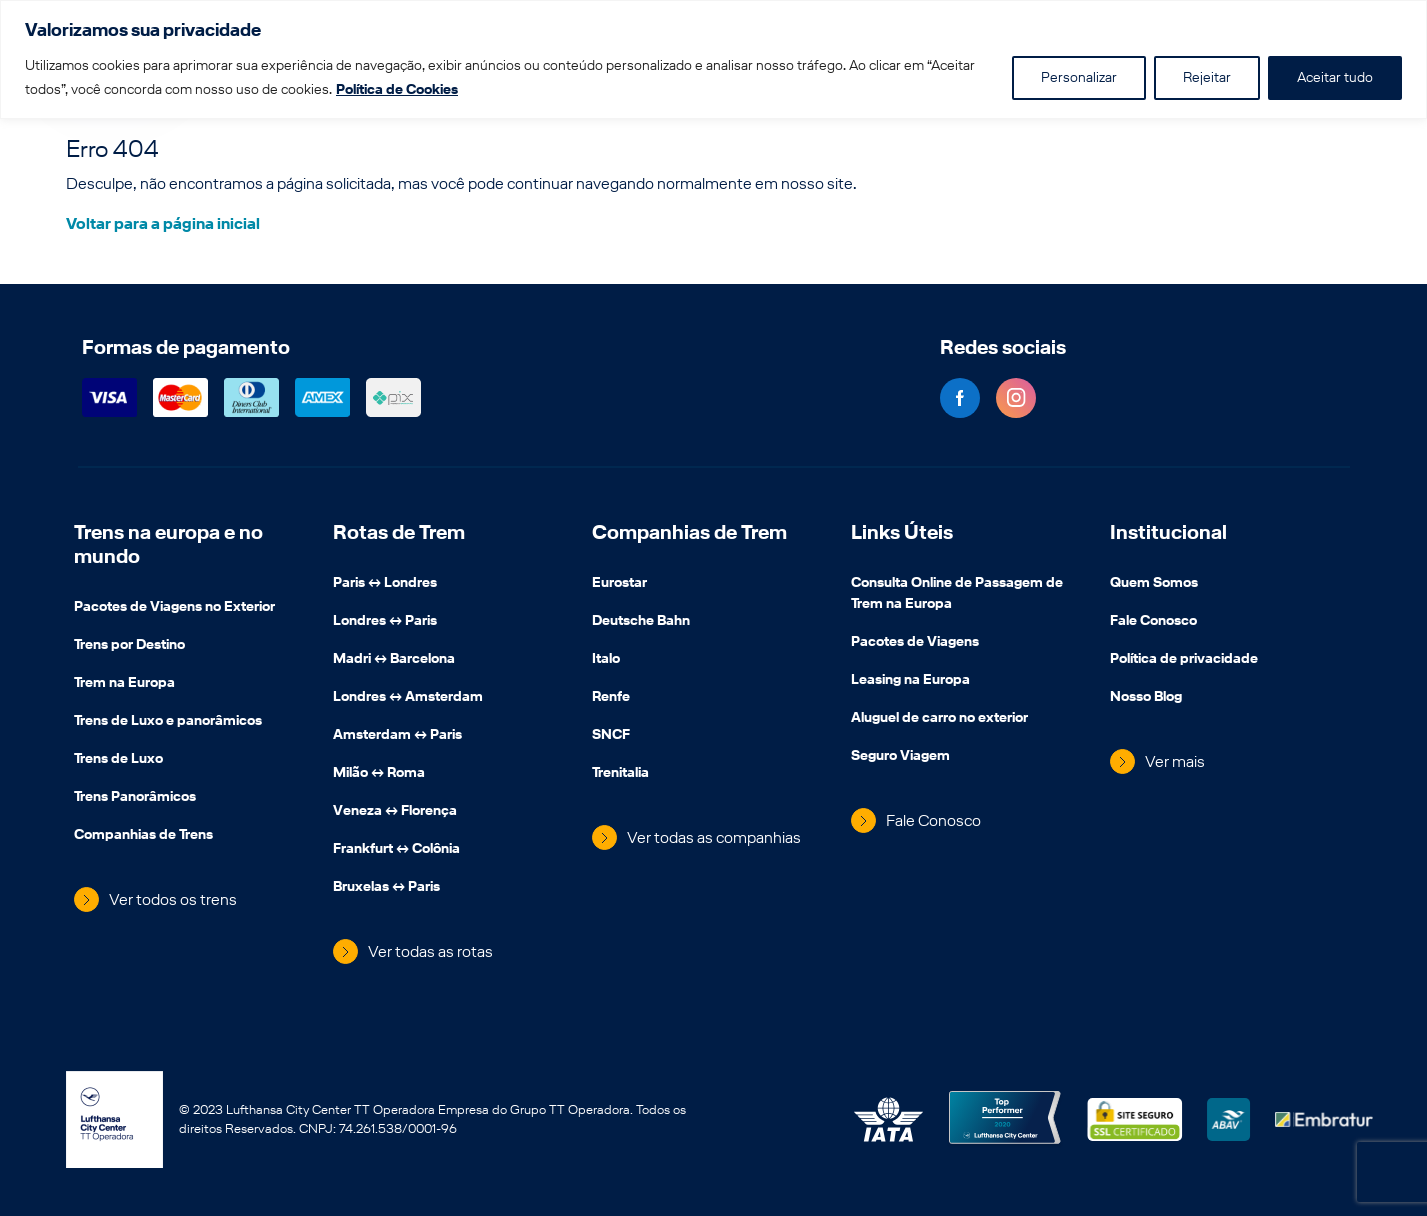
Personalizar (1079, 77)
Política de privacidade (1184, 660)
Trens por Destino (129, 646)
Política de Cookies (397, 89)
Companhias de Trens (143, 836)
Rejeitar (1207, 77)
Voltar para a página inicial (163, 223)
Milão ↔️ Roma (379, 774)
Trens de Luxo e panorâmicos (168, 722)
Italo (606, 660)
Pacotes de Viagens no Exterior (174, 608)
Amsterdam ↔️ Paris (397, 736)
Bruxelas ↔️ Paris (386, 888)
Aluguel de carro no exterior (939, 719)
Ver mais (1175, 761)
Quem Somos (1154, 584)
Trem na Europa (124, 684)
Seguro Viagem (900, 757)
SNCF (611, 736)
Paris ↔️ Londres (385, 584)
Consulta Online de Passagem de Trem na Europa (957, 594)
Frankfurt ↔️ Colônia (396, 850)
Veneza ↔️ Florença (395, 812)
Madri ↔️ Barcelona (394, 660)
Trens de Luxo (118, 760)
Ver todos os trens (173, 899)
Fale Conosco (933, 820)
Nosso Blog (1146, 698)
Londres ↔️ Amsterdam (408, 698)
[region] (713, 59)
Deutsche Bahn (641, 622)
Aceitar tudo (1335, 77)
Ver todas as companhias (714, 837)
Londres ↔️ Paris (385, 622)
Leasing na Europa (910, 681)
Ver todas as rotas (430, 951)
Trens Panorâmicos (135, 798)
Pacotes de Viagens (915, 643)
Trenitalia (620, 774)
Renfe (611, 698)
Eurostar (619, 584)
